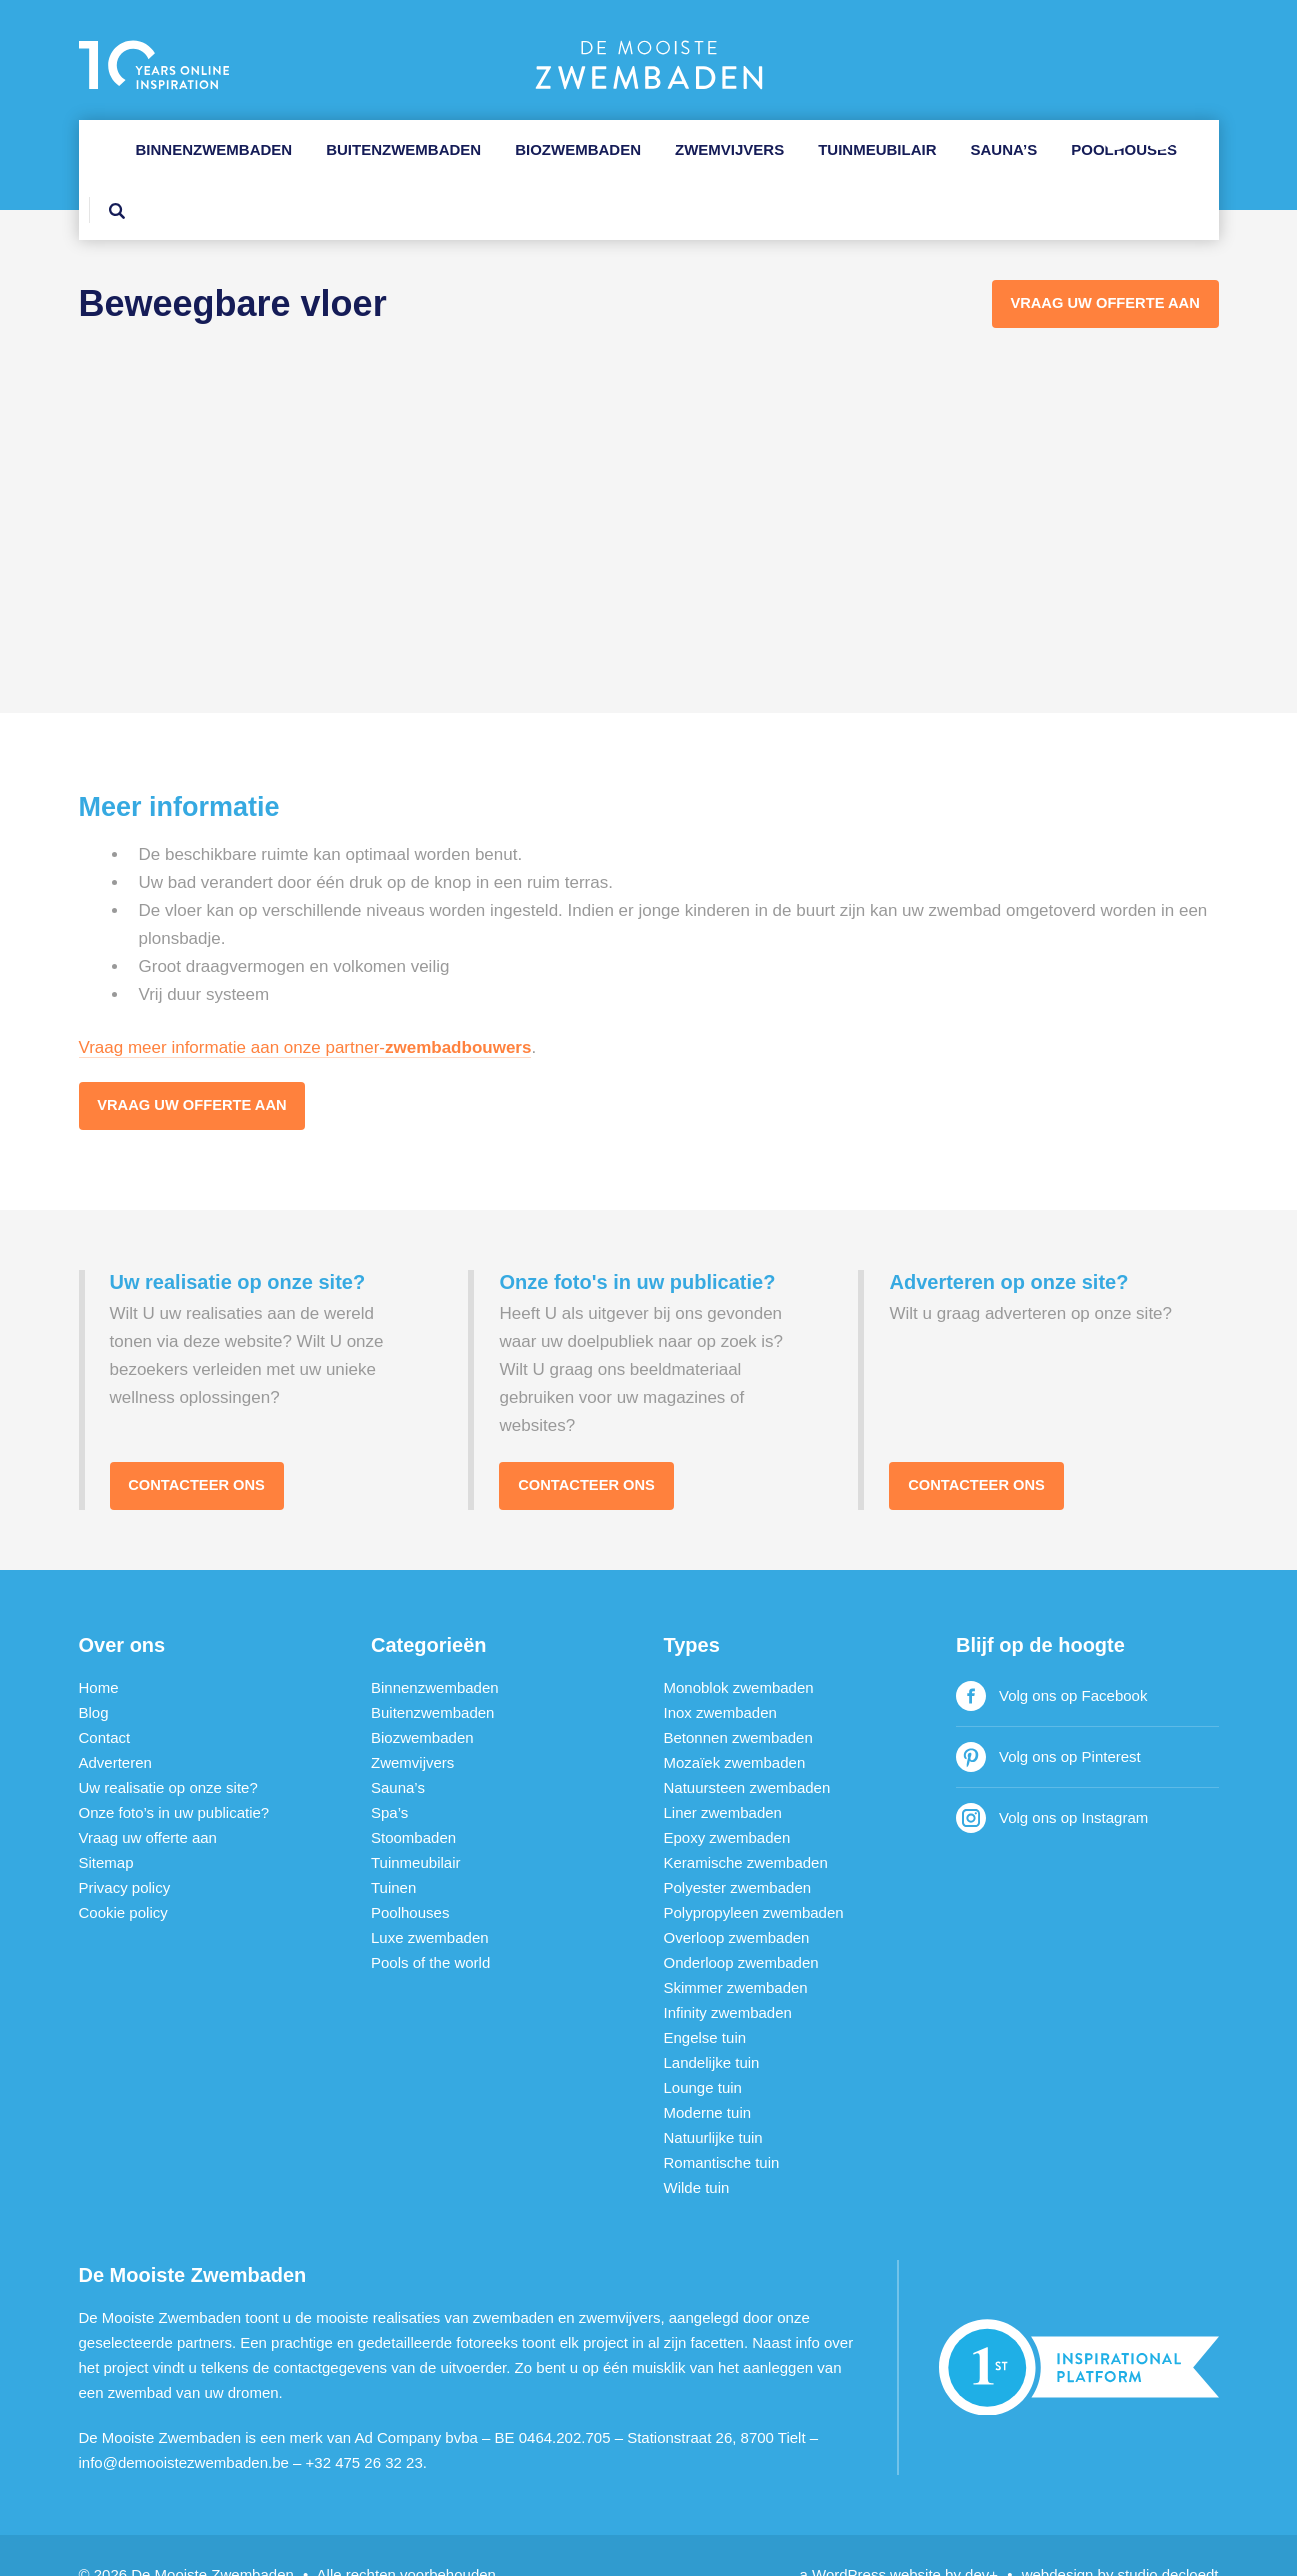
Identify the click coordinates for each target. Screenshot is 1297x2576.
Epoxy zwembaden (727, 1799)
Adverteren (115, 1724)
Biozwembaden (578, 149)
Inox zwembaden (720, 1674)
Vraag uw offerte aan (196, 1066)
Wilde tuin (697, 2149)
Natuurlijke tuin (713, 2099)
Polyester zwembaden (738, 1849)
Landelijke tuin (712, 2024)
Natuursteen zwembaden (747, 1749)
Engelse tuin (705, 1999)
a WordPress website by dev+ (899, 2536)
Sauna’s (1004, 149)
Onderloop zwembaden (741, 1924)
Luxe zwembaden (430, 1899)
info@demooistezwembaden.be (184, 2424)
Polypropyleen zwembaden (754, 1874)
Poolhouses (1124, 149)
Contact (105, 1699)
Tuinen (393, 1849)
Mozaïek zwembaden (735, 1724)
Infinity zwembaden (728, 1974)
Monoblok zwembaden (739, 1649)
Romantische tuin (722, 2124)
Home (99, 1649)
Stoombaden (413, 1799)
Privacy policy (125, 1849)
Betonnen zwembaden (738, 1699)
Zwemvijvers (729, 149)
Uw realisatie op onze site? (168, 1749)
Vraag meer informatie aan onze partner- (232, 1007)
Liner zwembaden (723, 1774)
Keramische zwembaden (746, 1824)
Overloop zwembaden (737, 1899)
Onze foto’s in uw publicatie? (174, 1774)
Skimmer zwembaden (736, 1949)
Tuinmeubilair (877, 149)
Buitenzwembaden (403, 149)
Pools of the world (430, 1924)
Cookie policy (123, 1874)
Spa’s (389, 1774)
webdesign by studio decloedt (1120, 2536)
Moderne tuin (708, 2074)
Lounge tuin (703, 2049)
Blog (94, 1674)
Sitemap (106, 1824)
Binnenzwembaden (214, 149)
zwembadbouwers (458, 1007)
